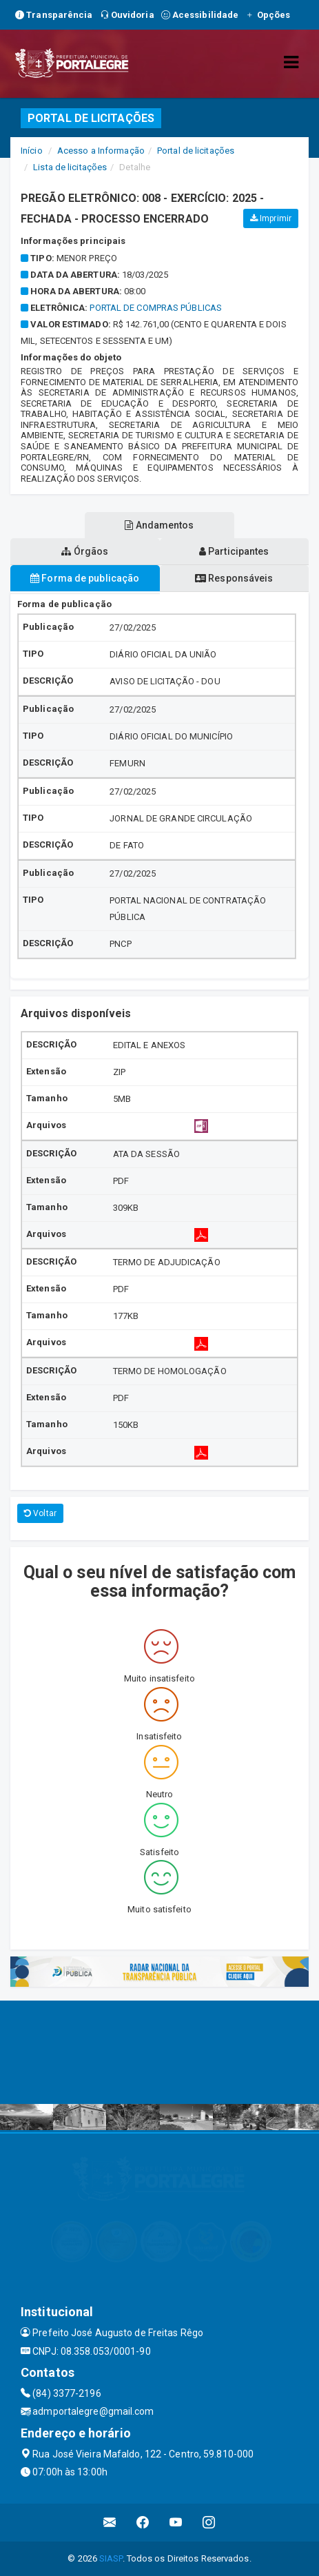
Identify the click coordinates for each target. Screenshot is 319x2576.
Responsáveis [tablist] (234, 578)
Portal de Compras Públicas (156, 308)
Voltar (40, 1513)
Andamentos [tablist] (159, 525)
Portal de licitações (195, 150)
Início (32, 150)
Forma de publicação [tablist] (84, 578)
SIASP (111, 2558)
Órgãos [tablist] (84, 551)
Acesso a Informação (101, 150)
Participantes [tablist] (234, 551)
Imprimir (270, 218)
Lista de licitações (70, 167)
